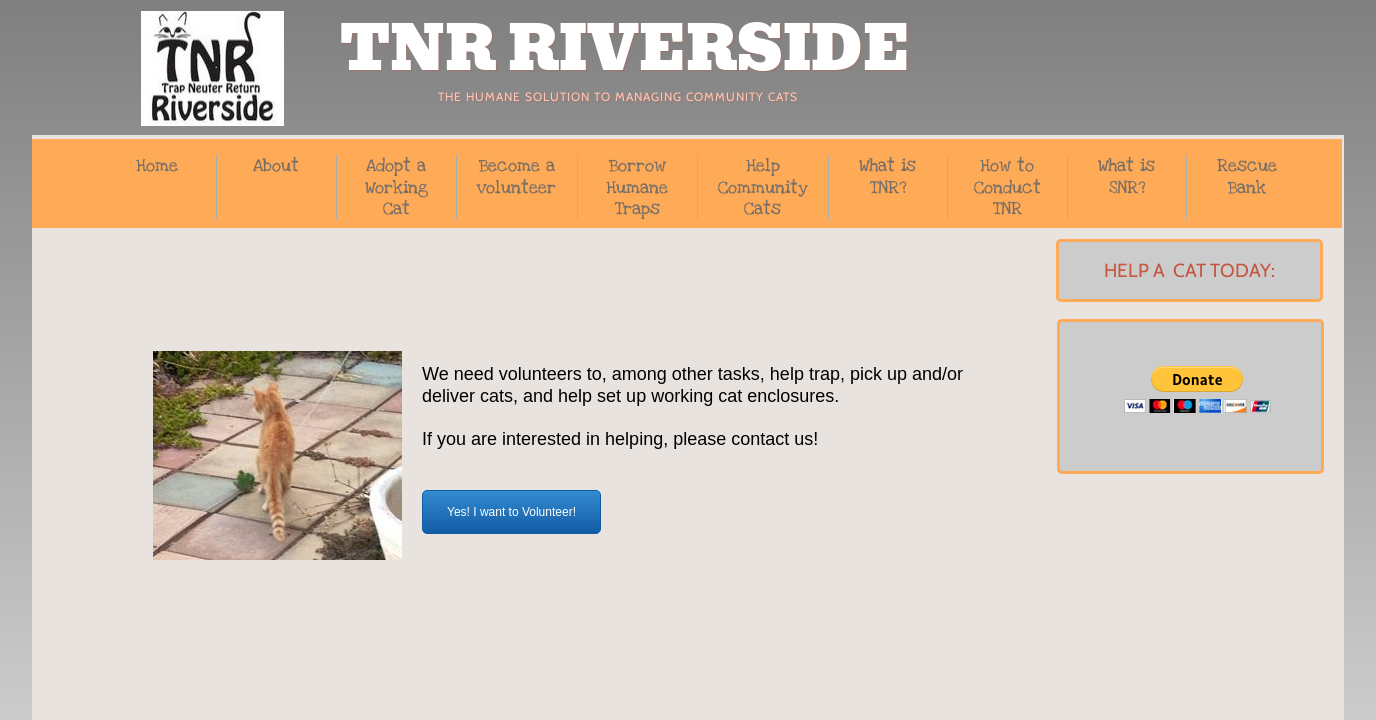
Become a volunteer (516, 176)
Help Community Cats (763, 187)
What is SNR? (1126, 176)
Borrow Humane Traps (637, 187)
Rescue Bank (1247, 176)
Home (157, 165)
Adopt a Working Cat (396, 187)
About (276, 165)
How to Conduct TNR (1007, 187)
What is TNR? (887, 176)
